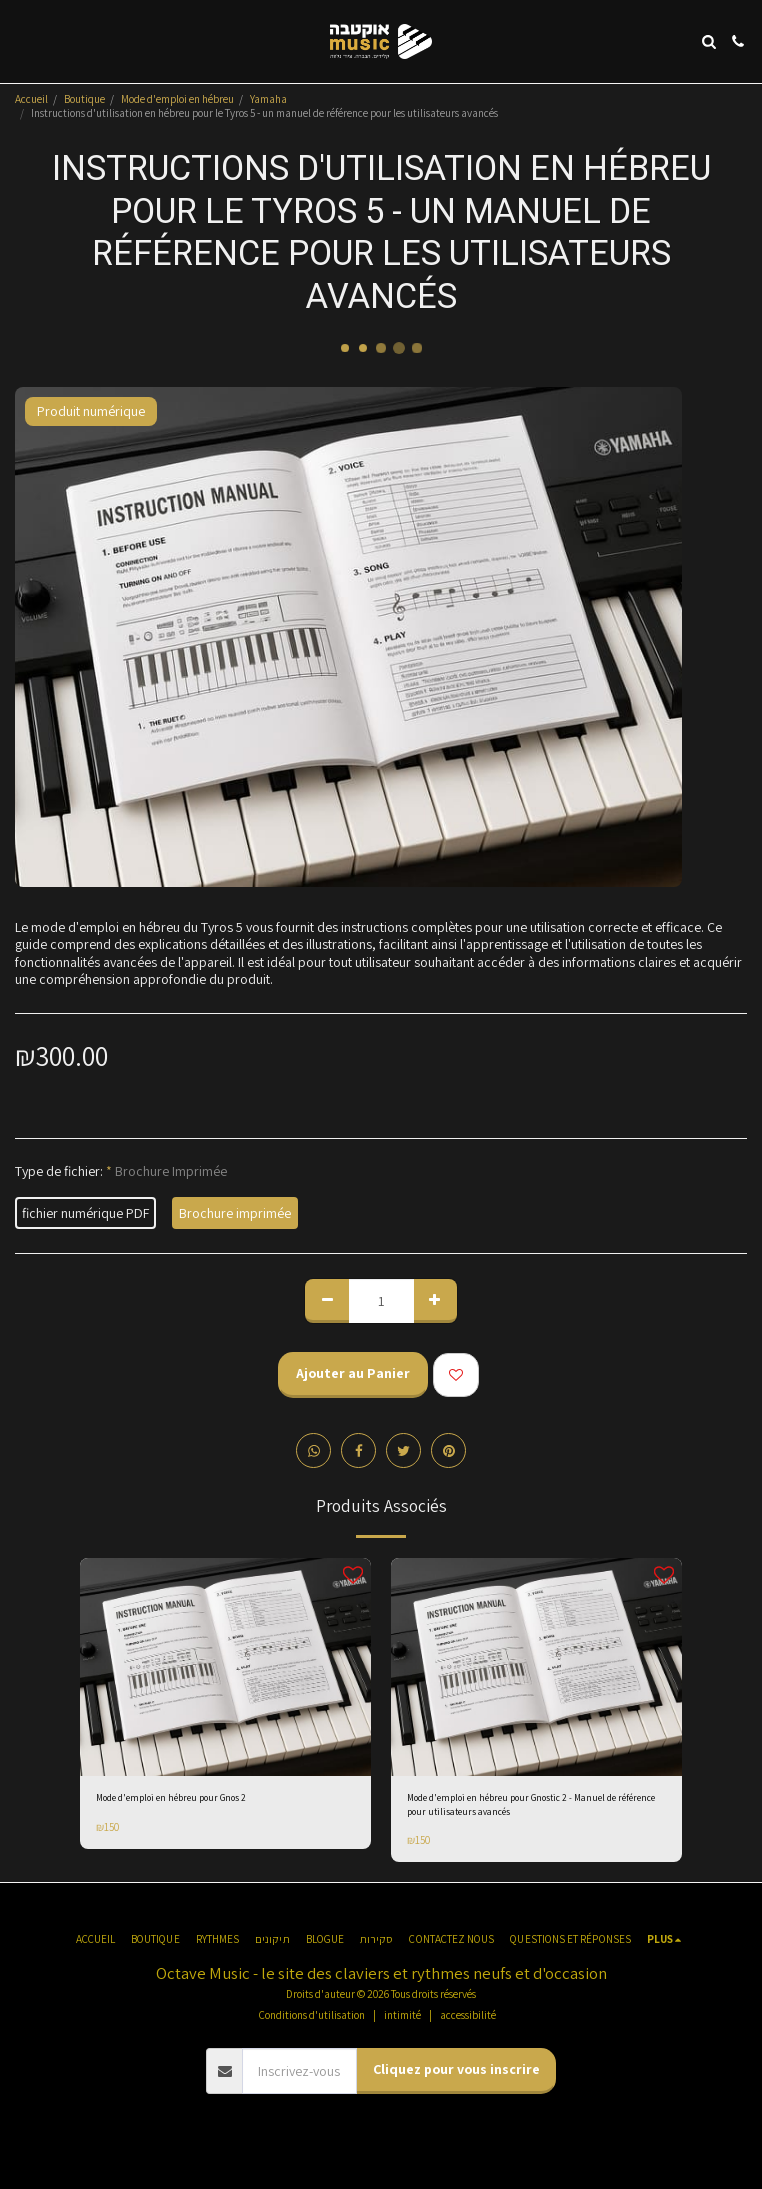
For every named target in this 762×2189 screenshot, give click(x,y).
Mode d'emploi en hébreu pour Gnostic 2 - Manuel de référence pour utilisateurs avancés (531, 1804)
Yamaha (268, 99)
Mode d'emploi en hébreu (177, 99)
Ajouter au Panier (353, 1373)
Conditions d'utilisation (312, 2015)
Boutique (84, 99)
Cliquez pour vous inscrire (456, 2069)
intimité (402, 2015)
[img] (225, 1667)
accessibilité (468, 2015)
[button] (22, 41)
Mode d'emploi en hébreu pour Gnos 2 (171, 1798)
